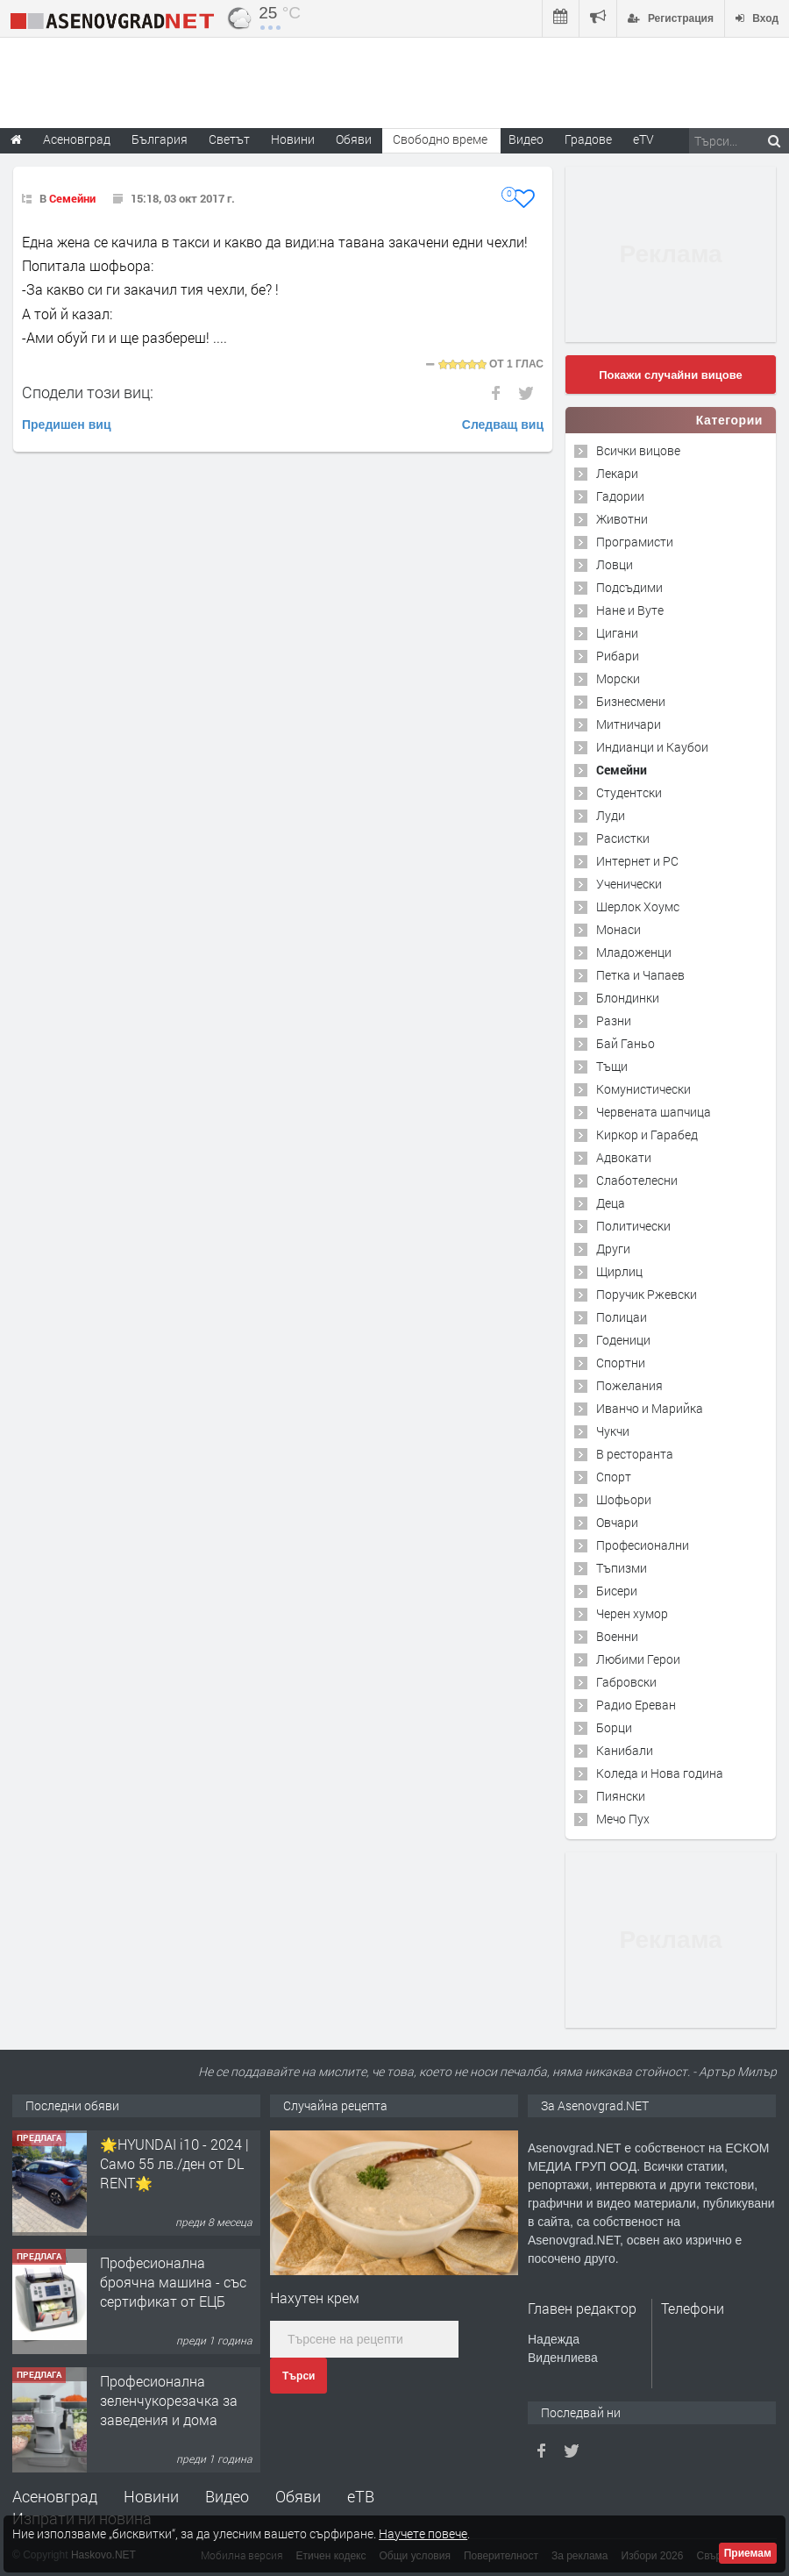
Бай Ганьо (625, 1043)
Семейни (72, 198)
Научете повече (423, 2533)
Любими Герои (638, 1659)
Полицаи (621, 1317)
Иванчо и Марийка (649, 1408)
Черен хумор (632, 1613)
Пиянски (620, 1796)
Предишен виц (66, 424)
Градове (588, 139)
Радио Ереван (636, 1704)
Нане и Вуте (630, 610)
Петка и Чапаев (640, 975)
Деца (610, 1203)
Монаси (618, 929)
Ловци (614, 564)
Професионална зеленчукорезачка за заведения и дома (169, 2401)
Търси (298, 2376)
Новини (293, 139)
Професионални (642, 1545)
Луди (610, 815)
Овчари (617, 1522)
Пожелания (629, 1385)
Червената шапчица (653, 1111)
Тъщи (612, 1066)
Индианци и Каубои (652, 747)
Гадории (620, 496)
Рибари (617, 655)
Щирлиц (619, 1271)
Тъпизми (621, 1567)
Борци (614, 1727)
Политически (633, 1225)
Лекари (617, 473)
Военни (617, 1636)
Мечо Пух (623, 1818)
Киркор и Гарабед (647, 1134)
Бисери (616, 1590)
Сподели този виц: (87, 392)
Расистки (623, 838)
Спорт (613, 1476)
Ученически (629, 883)
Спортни (620, 1362)
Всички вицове (638, 450)
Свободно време (440, 139)
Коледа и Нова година (659, 1773)
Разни (613, 1020)
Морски (618, 678)
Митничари (628, 724)
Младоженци (634, 952)
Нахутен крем (314, 2297)
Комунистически (643, 1089)
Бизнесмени (630, 701)
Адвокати (623, 1157)
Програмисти (634, 541)
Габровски (626, 1681)
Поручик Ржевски (646, 1294)
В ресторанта (634, 1453)
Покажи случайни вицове (671, 375)
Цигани (617, 632)
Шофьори (623, 1499)
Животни (622, 518)
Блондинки (627, 997)
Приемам (747, 2553)
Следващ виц (503, 424)
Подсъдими (629, 587)
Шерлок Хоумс (637, 906)
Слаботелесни (637, 1180)
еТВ (360, 2496)
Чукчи (612, 1431)
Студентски (629, 792)
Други (613, 1248)
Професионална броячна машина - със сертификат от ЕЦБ (173, 2282)
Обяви (298, 2496)
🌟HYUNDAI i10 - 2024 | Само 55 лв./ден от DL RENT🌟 (174, 2164)
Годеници (623, 1339)
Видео (227, 2496)
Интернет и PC (637, 861)
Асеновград (54, 2496)
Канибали (624, 1750)
